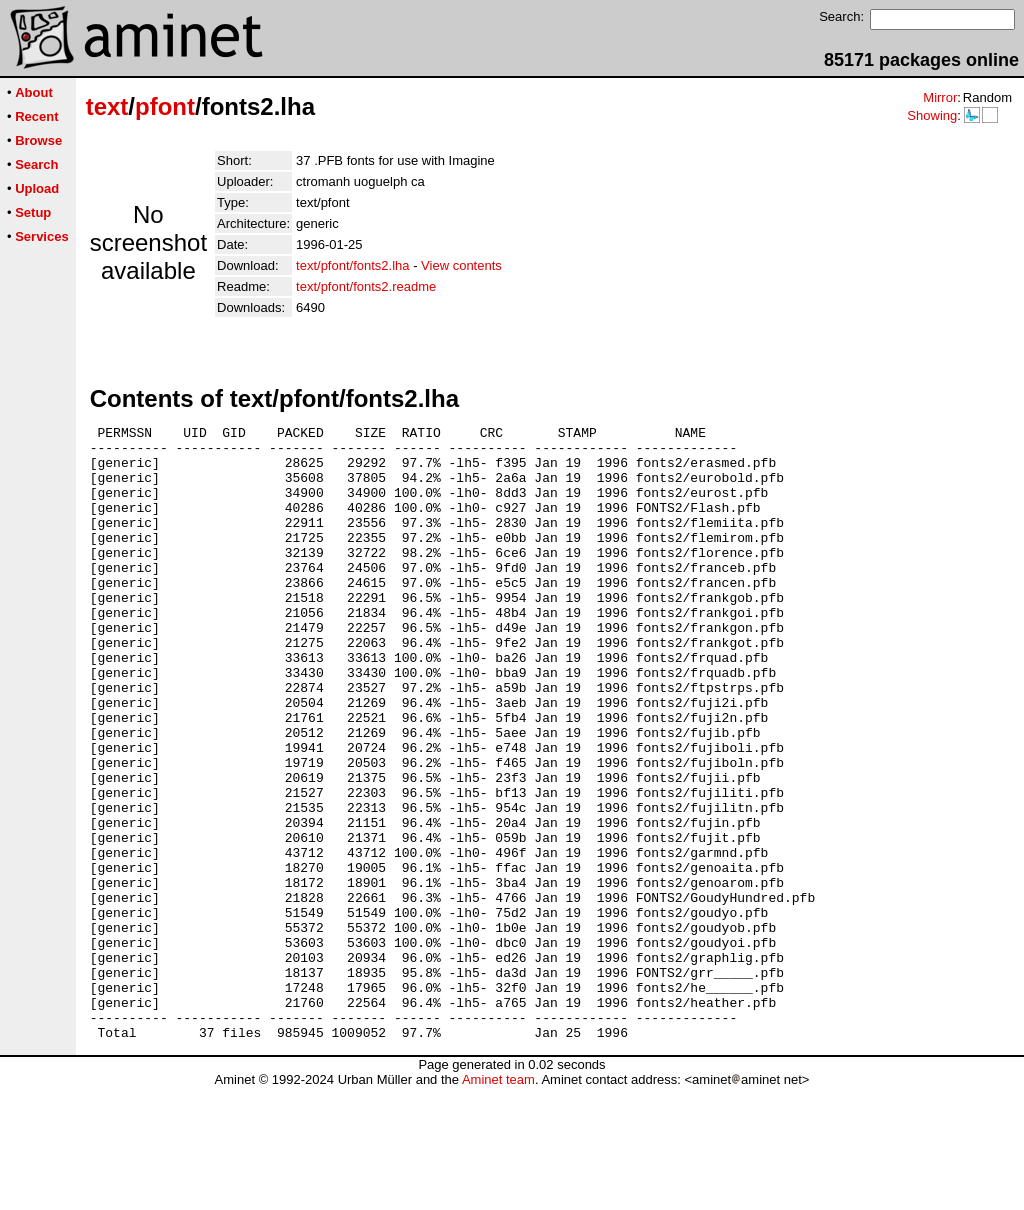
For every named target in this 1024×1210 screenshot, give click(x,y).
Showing (932, 115)
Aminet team (498, 1202)
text (107, 106)
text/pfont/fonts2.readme (366, 286)
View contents (461, 265)
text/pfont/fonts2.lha (352, 265)
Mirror (940, 97)
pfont (165, 106)
